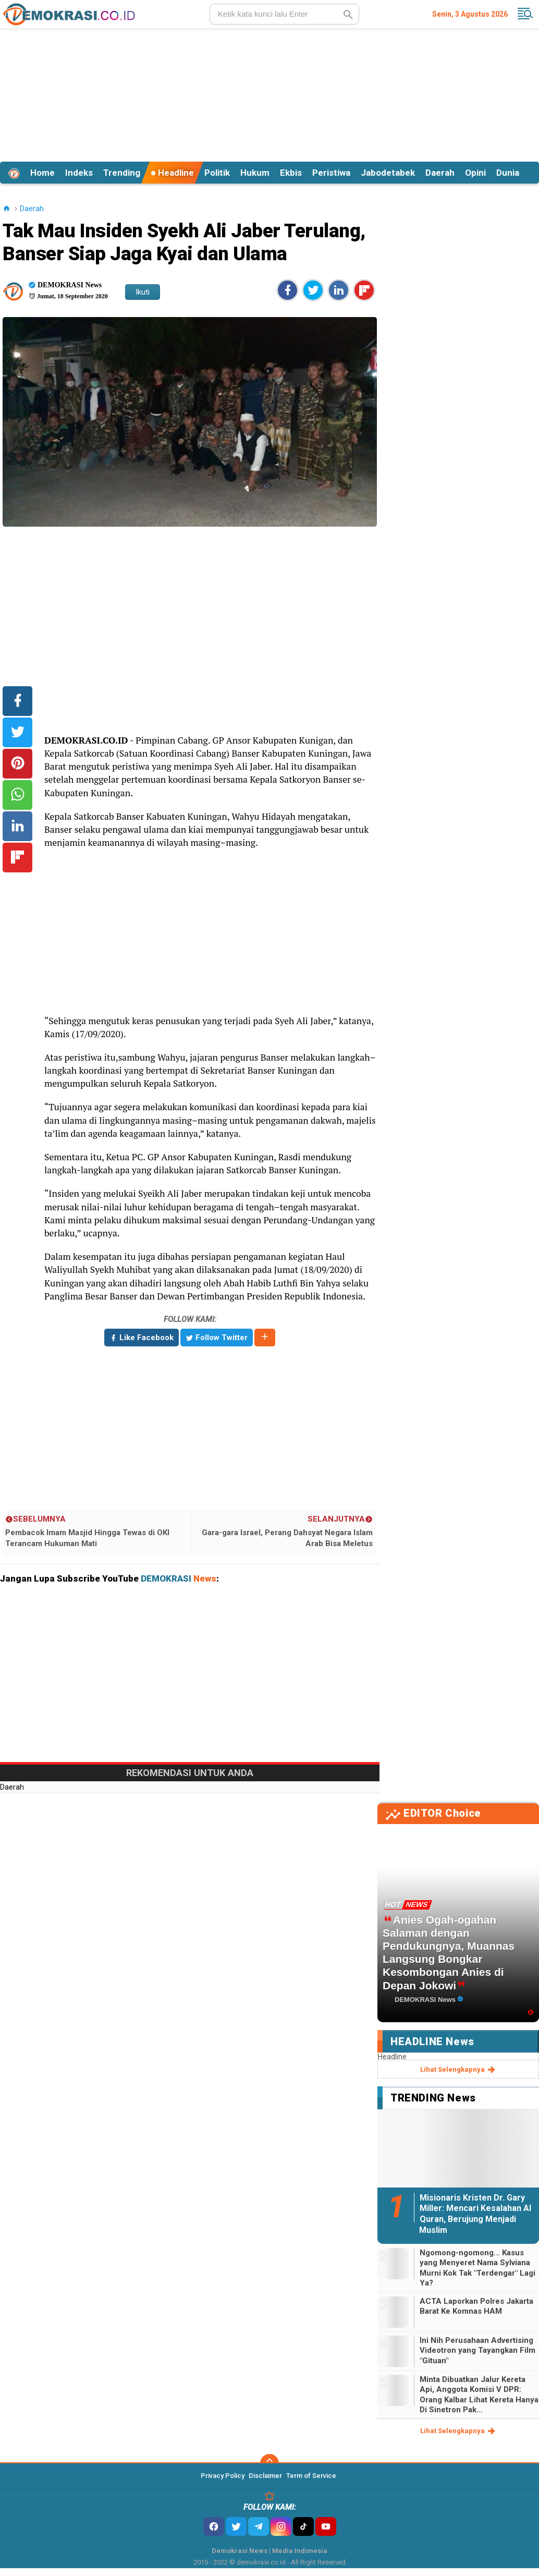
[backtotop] (269, 2463)
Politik (217, 172)
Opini (475, 172)
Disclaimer (265, 2476)
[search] (284, 14)
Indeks (79, 172)
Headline (172, 172)
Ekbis (291, 172)
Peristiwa (331, 172)
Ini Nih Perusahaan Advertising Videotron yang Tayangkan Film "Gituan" (477, 2350)
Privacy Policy (222, 2476)
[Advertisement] (269, 93)
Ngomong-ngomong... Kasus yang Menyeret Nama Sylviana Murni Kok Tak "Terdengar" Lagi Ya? (477, 2268)
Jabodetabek (388, 172)
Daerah (440, 172)
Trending (121, 172)
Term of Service (311, 2476)
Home (42, 172)
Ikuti (143, 292)
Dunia (507, 172)
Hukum (255, 172)
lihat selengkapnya (458, 2069)
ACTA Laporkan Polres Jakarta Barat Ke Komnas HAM (476, 2306)
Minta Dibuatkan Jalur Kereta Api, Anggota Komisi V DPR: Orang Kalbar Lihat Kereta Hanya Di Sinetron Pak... (479, 2395)
